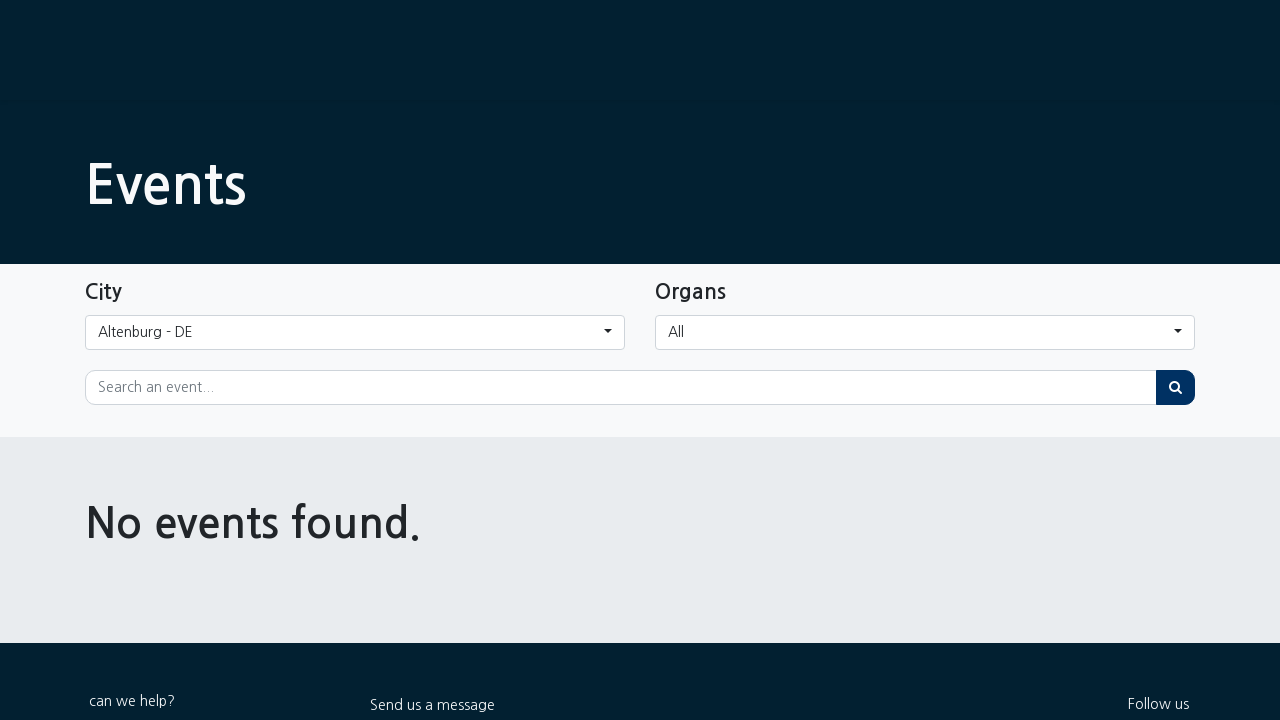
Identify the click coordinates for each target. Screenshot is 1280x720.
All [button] (676, 332)
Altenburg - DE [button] (145, 332)
